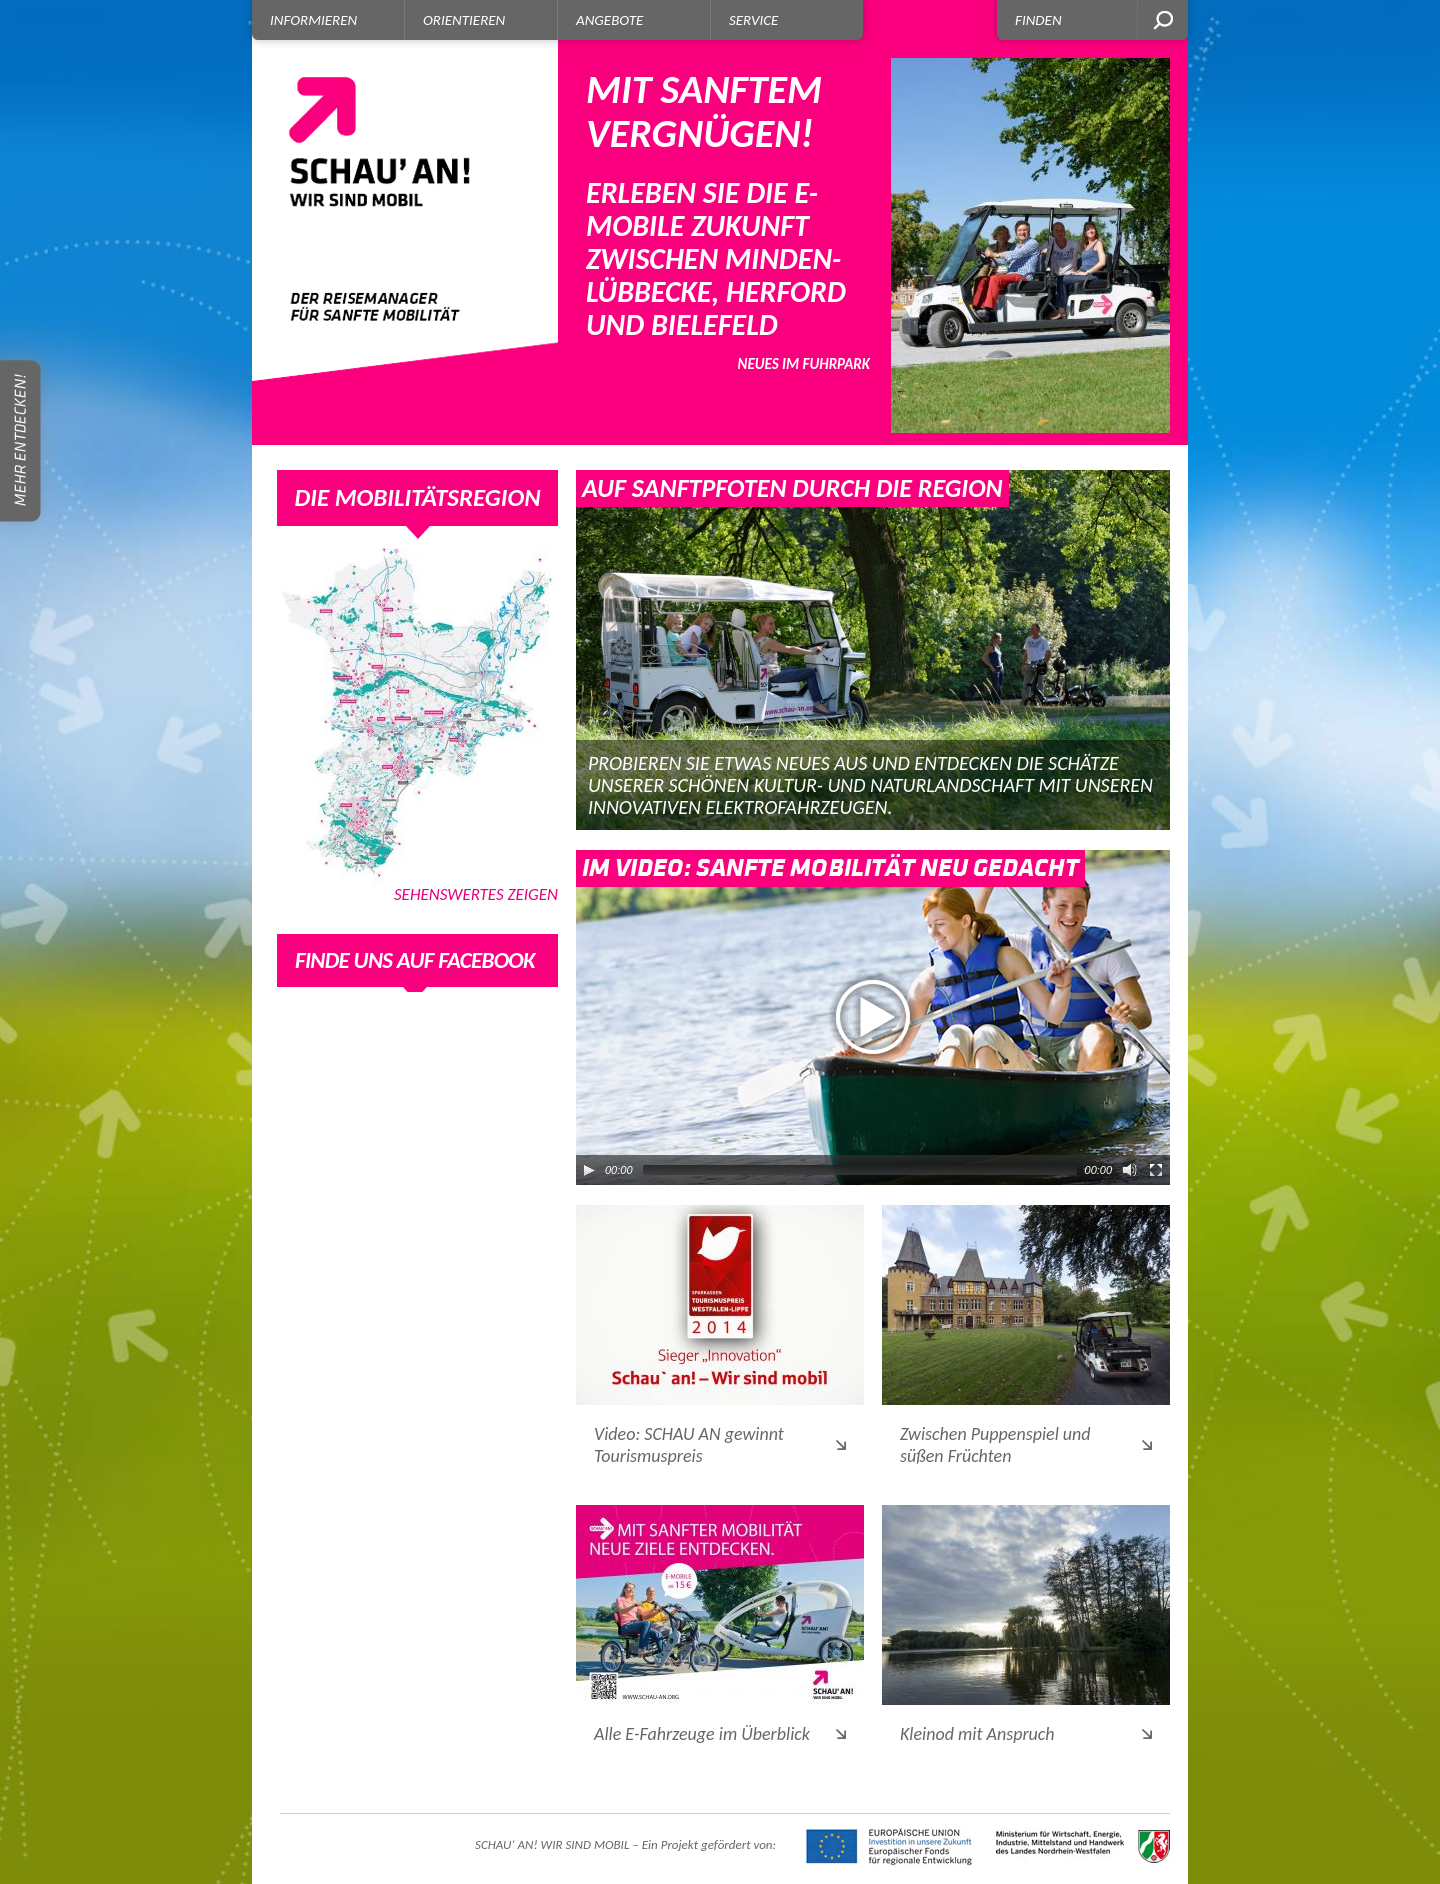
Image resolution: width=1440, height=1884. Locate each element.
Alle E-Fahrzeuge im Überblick (702, 1734)
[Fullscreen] (1156, 1170)
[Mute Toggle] (1130, 1170)
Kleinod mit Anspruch (977, 1734)
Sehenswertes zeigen (476, 895)
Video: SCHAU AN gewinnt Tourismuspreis (689, 1445)
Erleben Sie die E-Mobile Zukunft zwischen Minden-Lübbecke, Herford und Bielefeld (728, 219)
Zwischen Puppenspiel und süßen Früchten (995, 1445)
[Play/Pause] (589, 1170)
